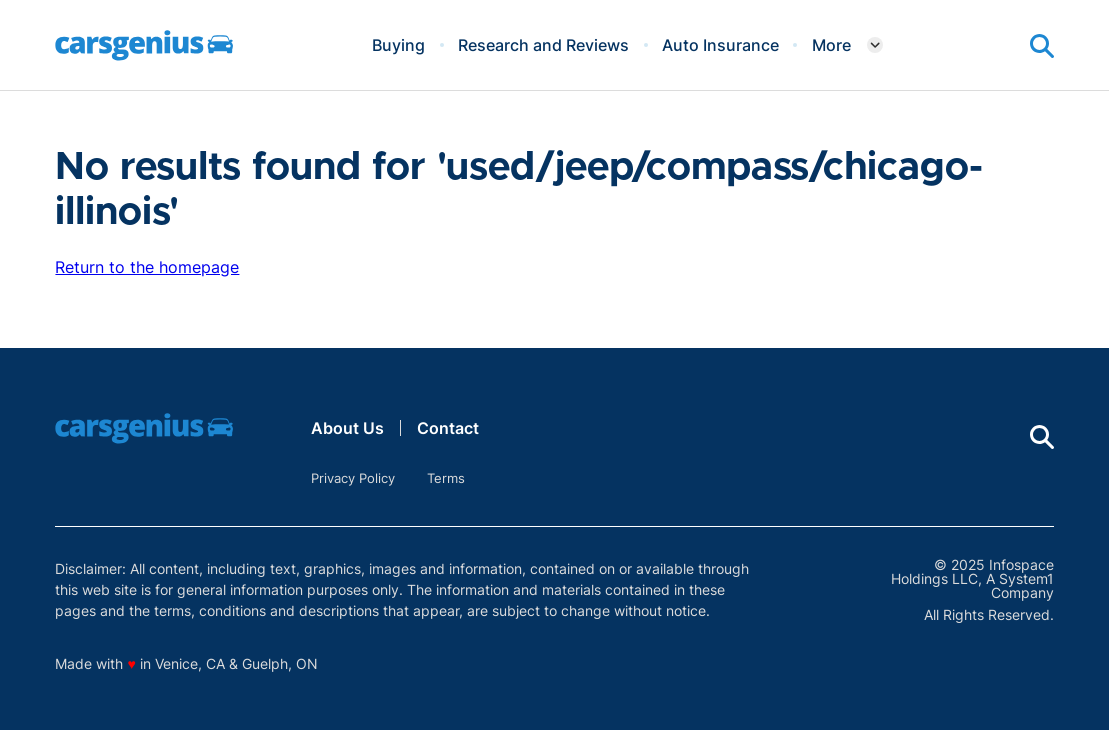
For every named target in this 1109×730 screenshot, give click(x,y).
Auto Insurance (720, 45)
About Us (347, 428)
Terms (446, 478)
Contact (448, 428)
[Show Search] (1042, 46)
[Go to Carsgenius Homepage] (144, 45)
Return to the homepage (147, 267)
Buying (398, 45)
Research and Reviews (543, 45)
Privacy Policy (353, 478)
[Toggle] (875, 45)
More (831, 45)
